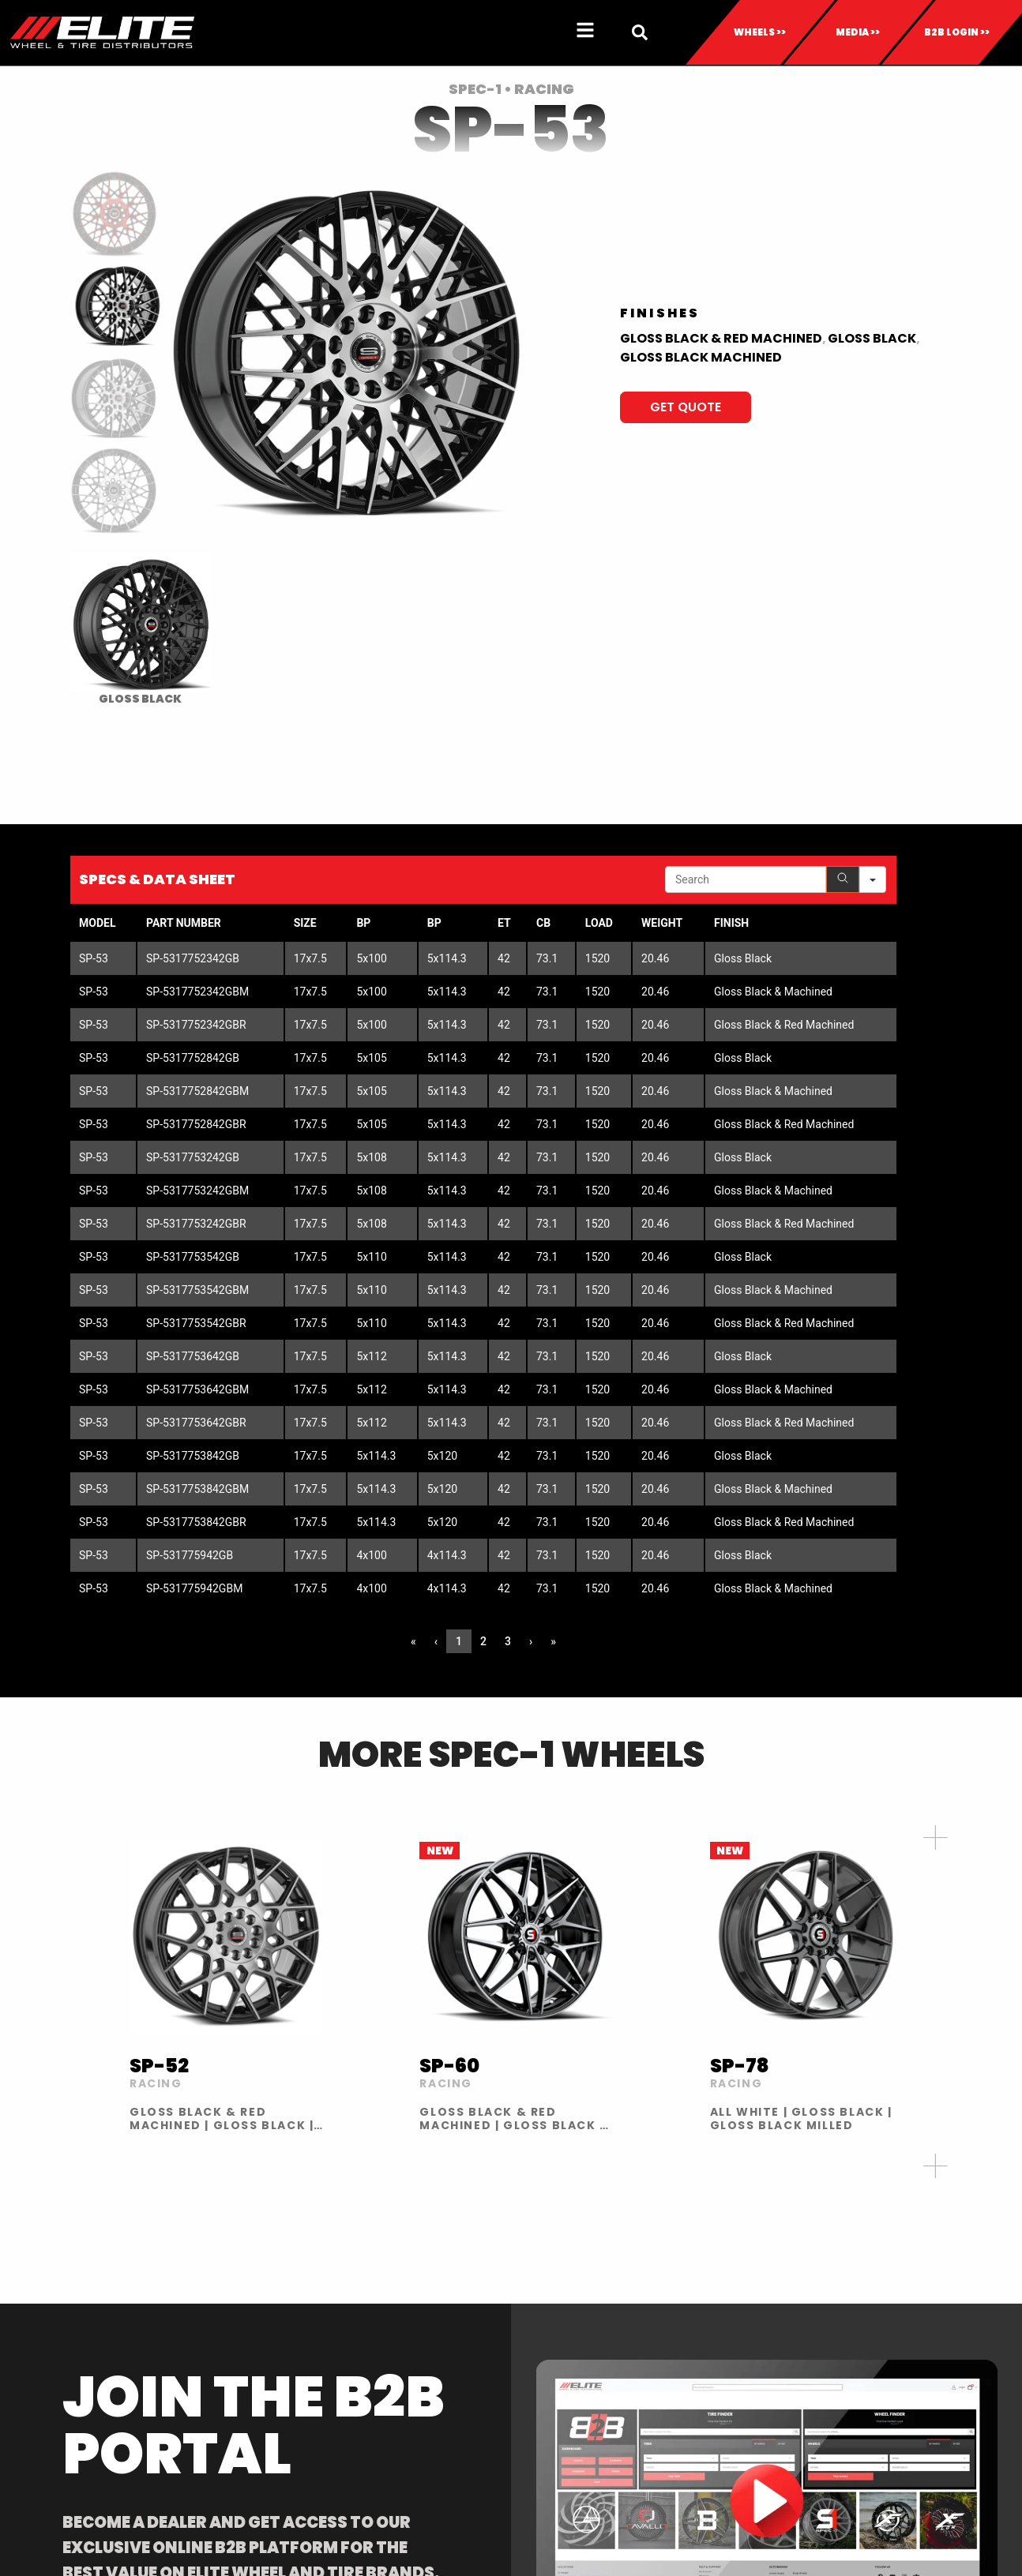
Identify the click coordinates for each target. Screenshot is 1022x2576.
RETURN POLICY (571, 2365)
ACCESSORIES (75, 2384)
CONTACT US (894, 2327)
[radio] (140, 629)
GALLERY (716, 2346)
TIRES (53, 2346)
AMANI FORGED (243, 2327)
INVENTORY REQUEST (586, 2346)
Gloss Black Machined (701, 357)
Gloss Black (872, 338)
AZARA (220, 2346)
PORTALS (554, 2384)
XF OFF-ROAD (239, 2365)
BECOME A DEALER (415, 2346)
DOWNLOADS (566, 2327)
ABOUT (712, 2327)
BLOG (873, 2346)
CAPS (53, 2365)
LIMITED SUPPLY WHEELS (593, 2441)
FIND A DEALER (404, 2327)
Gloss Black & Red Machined (721, 338)
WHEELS (59, 2327)
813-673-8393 (945, 2212)
